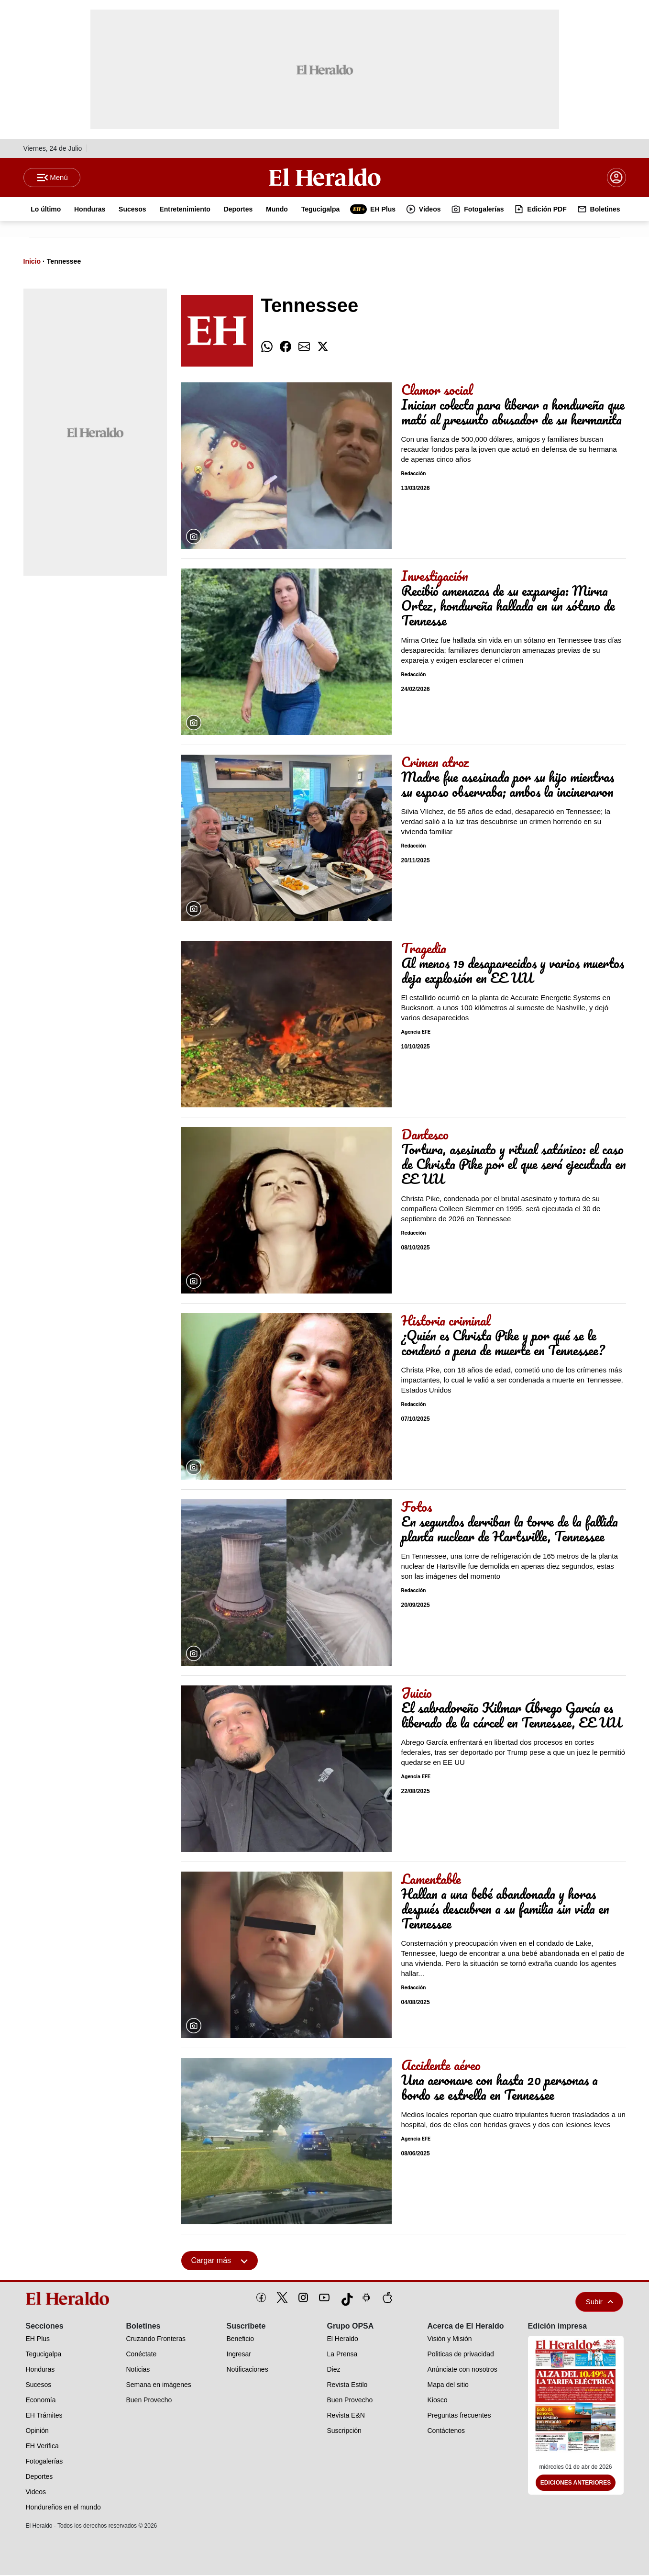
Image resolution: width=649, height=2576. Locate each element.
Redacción (413, 475)
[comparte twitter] (323, 348)
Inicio (32, 262)
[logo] (71, 2299)
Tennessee (64, 262)
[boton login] (616, 178)
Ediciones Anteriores (575, 2484)
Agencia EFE (415, 1033)
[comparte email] (304, 348)
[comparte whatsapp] (267, 348)
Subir (600, 2302)
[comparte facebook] (285, 348)
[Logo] (325, 177)
